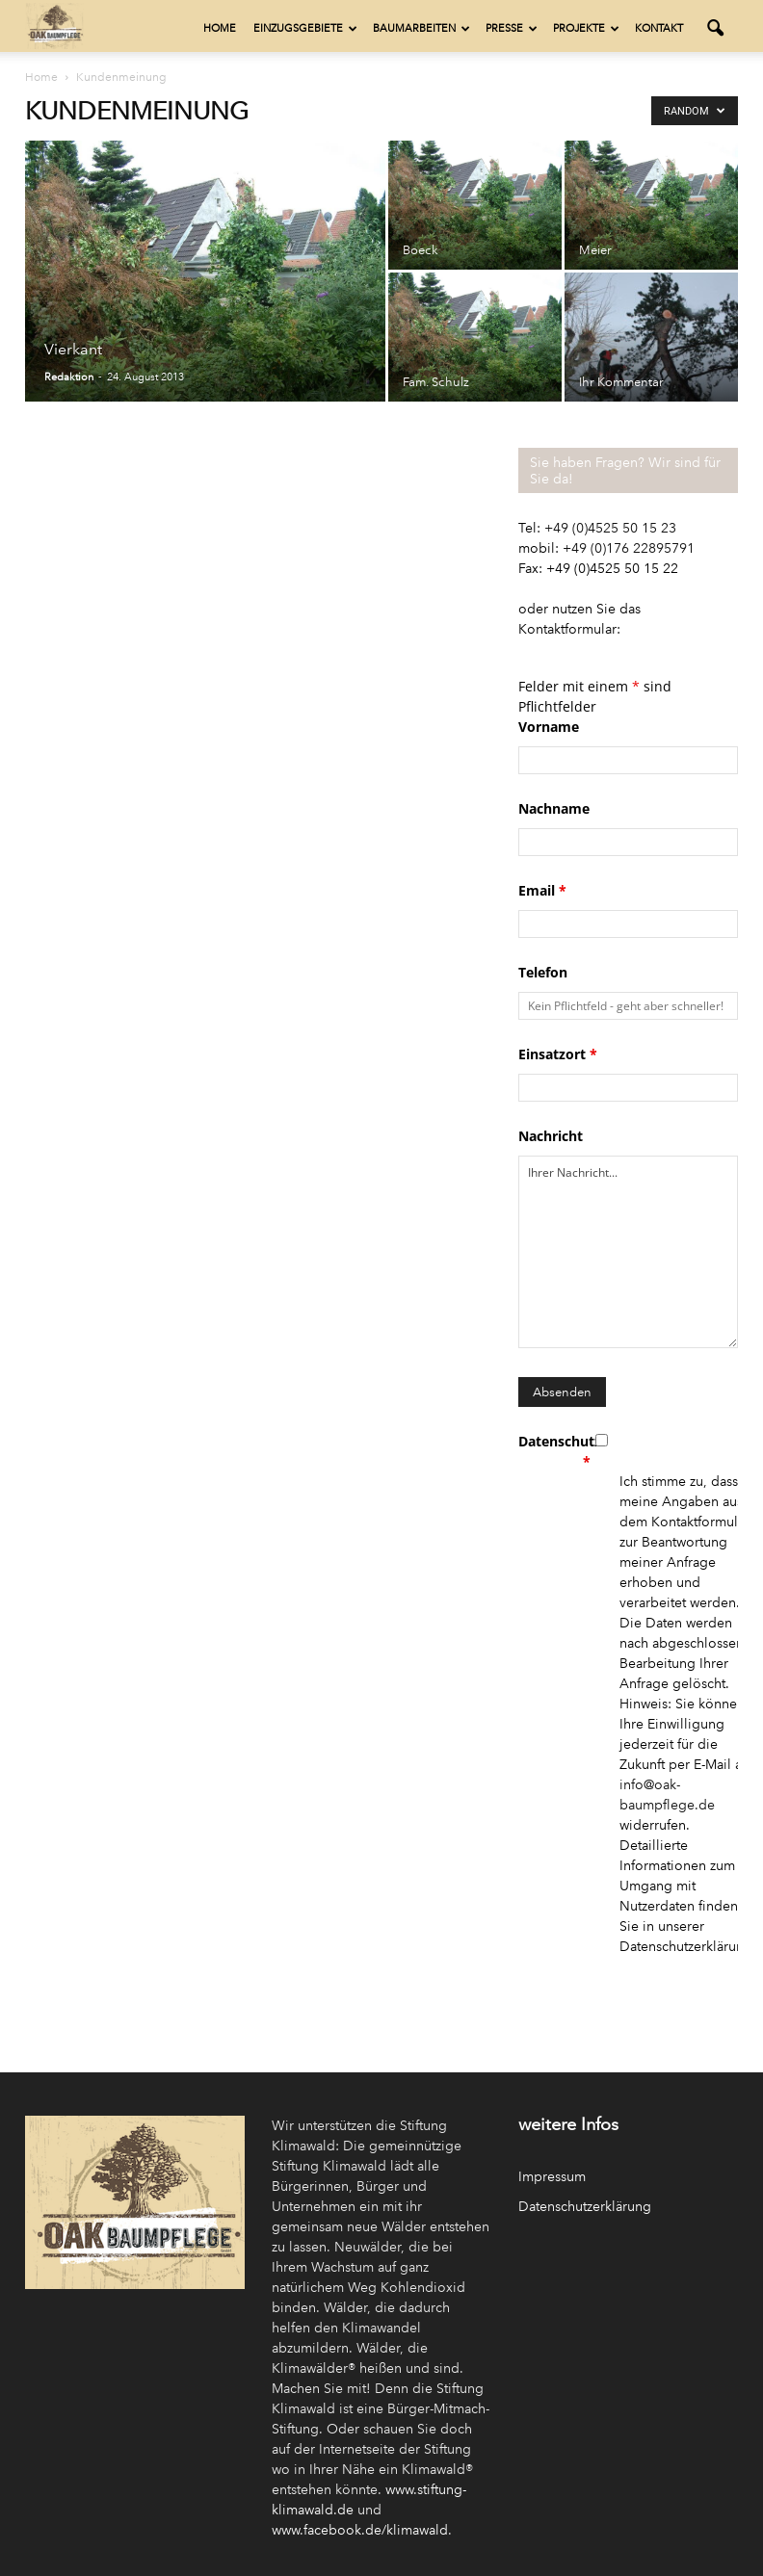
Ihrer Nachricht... (628, 1252)
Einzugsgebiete (305, 28)
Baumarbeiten (421, 28)
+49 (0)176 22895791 (629, 548)
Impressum (552, 2177)
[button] (715, 29)
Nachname (554, 808)
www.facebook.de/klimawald (360, 2530)
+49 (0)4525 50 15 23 (610, 528)
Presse (512, 28)
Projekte (586, 28)
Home (219, 28)
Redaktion (68, 377)
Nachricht (550, 1136)
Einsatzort (557, 1054)
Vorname (548, 726)
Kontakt (659, 28)
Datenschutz (554, 1451)
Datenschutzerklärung (584, 2207)
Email (542, 890)
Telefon (542, 972)
